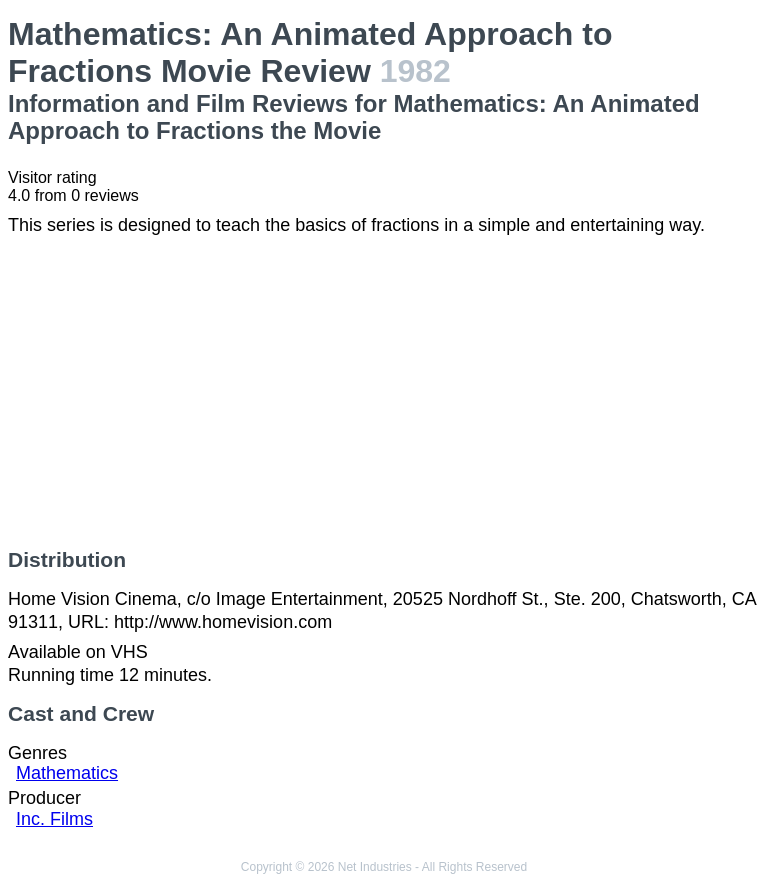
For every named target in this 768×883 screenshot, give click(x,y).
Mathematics (67, 773)
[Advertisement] (384, 392)
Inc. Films (54, 819)
